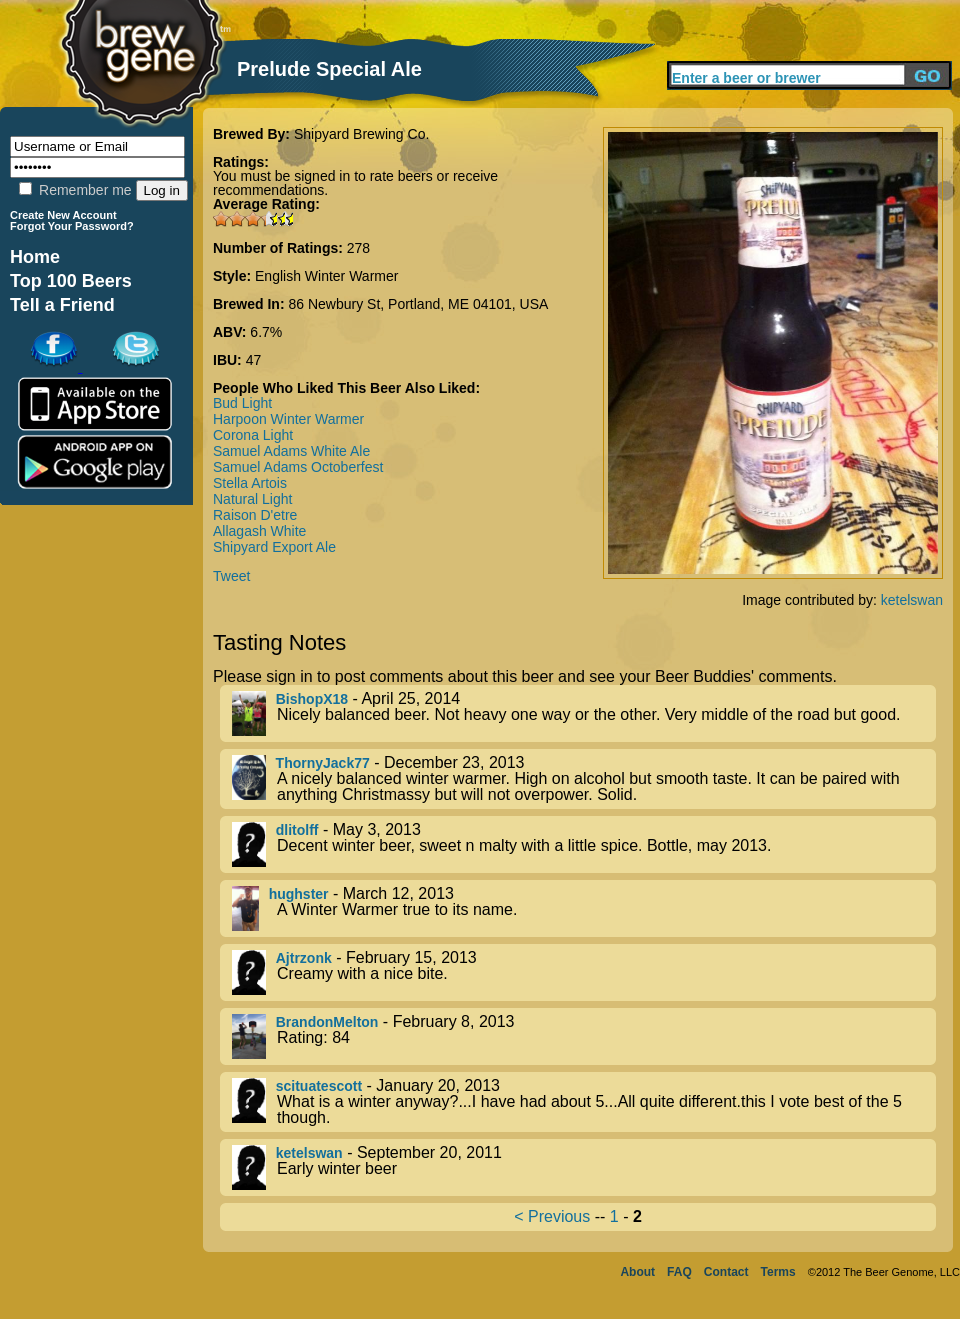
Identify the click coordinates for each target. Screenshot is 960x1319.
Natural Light (252, 499)
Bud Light (242, 403)
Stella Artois (250, 483)
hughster (299, 894)
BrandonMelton (327, 1022)
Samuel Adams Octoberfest (298, 467)
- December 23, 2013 (584, 779)
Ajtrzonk (304, 958)
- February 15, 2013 (584, 972)
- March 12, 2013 (584, 908)
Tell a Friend (62, 305)
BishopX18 (312, 699)
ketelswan (912, 600)
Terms (778, 1272)
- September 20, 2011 (584, 1167)
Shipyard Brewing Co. (361, 134)
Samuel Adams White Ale (291, 451)
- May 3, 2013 (584, 844)
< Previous (552, 1216)
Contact (726, 1272)
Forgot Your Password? (72, 226)
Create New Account (63, 215)
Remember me (75, 190)
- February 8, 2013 (584, 1036)
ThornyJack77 (323, 763)
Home (35, 257)
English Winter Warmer (326, 276)
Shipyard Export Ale (274, 547)
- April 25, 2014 (584, 713)
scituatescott (319, 1086)
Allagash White (259, 531)
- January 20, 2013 (584, 1102)
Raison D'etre (255, 515)
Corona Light (253, 435)
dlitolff (297, 830)
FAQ (679, 1272)
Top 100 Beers (71, 281)
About (637, 1272)
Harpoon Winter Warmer (288, 419)
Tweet (231, 576)
